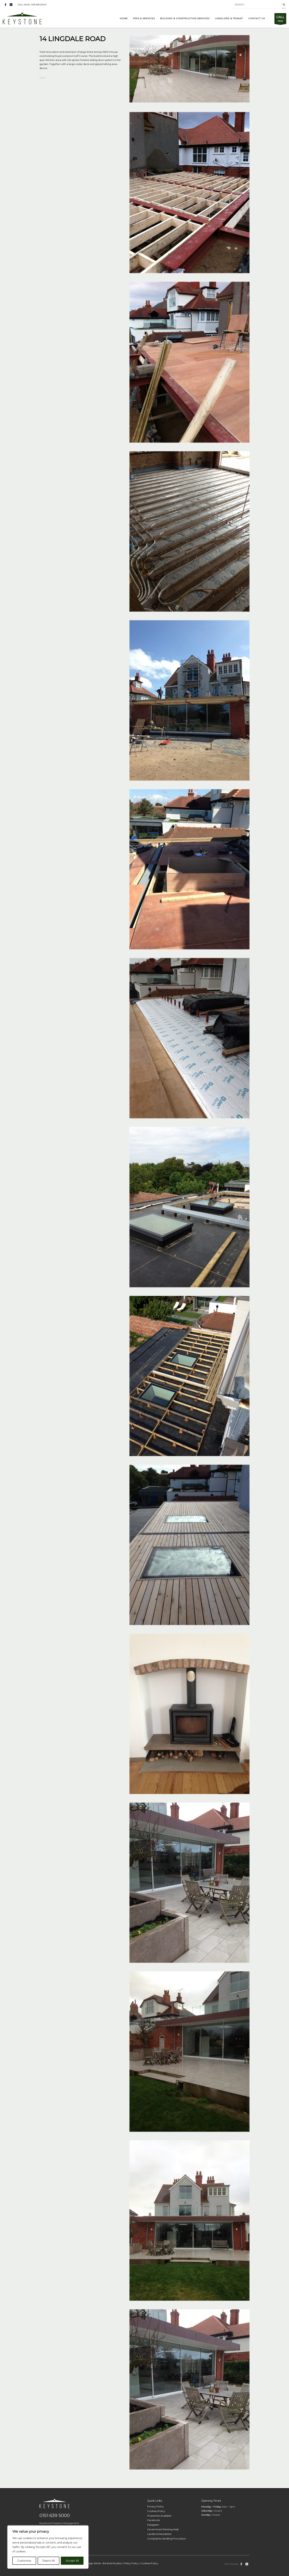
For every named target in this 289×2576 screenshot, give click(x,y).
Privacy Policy (155, 2506)
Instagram (153, 2524)
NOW (280, 19)
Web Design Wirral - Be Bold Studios (100, 2563)
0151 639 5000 (38, 4)
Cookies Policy (156, 2511)
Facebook (153, 2520)
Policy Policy (131, 2563)
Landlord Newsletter (159, 2533)
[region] (47, 2547)
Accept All (72, 2560)
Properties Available (159, 2515)
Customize (24, 2560)
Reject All (48, 2560)
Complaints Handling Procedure (166, 2538)
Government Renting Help (163, 2529)
